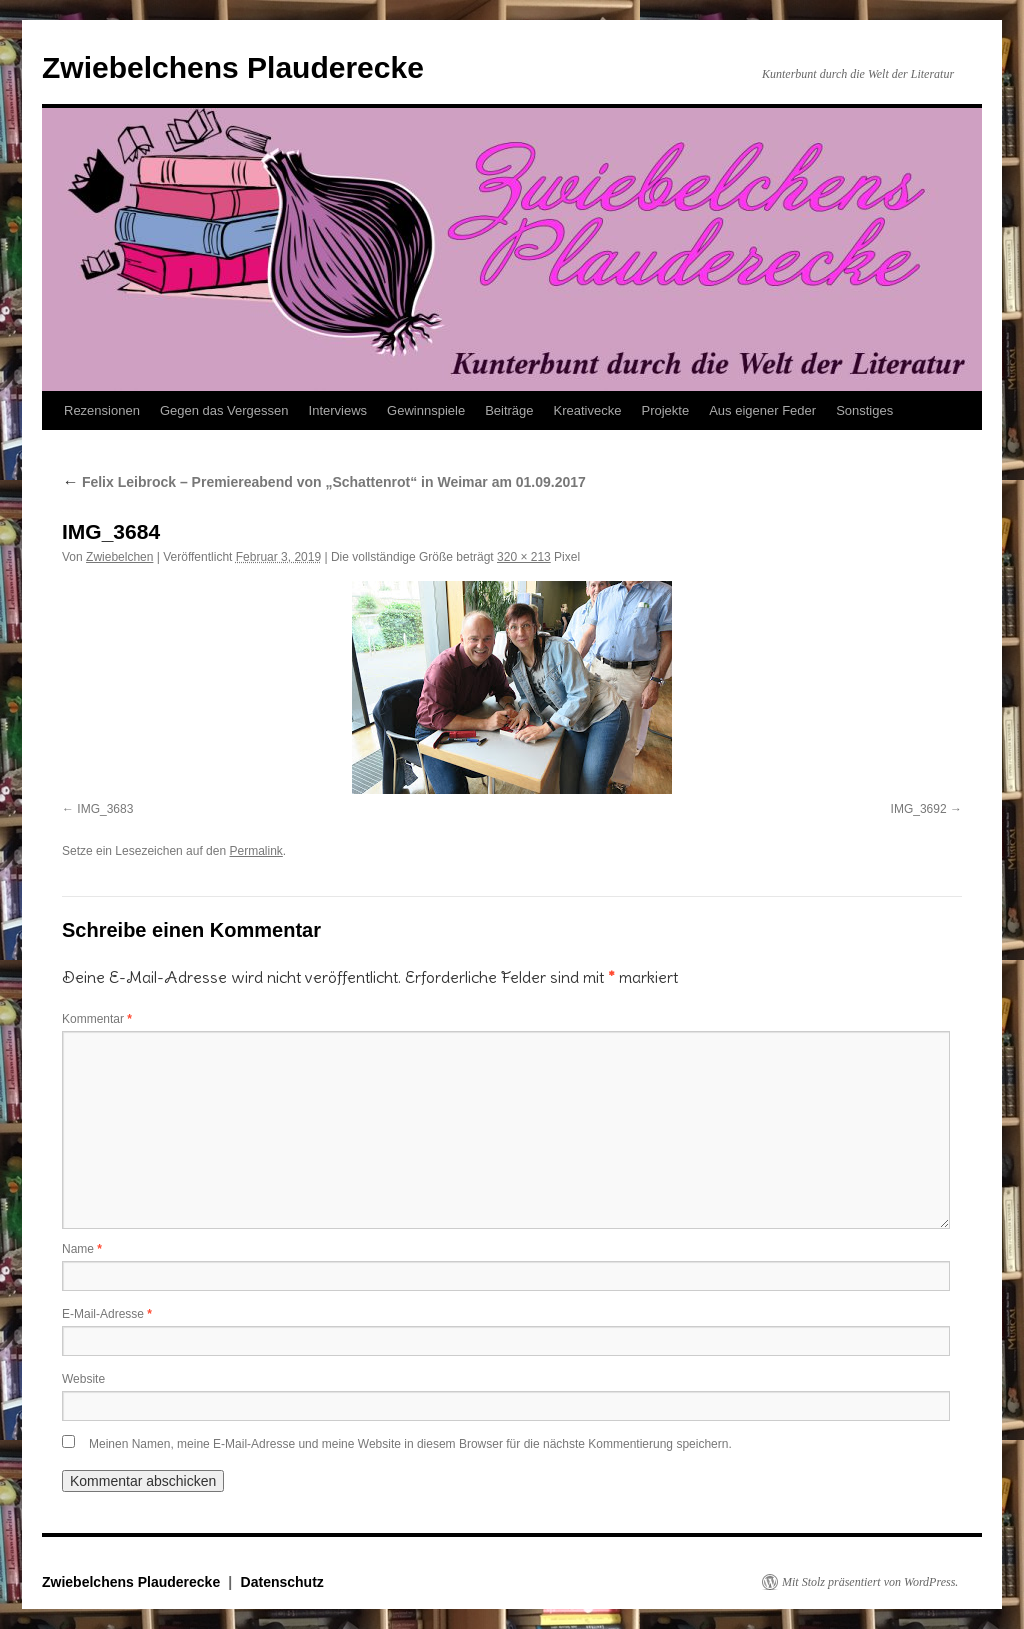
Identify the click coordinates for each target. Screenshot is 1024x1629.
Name (82, 1249)
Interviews (338, 410)
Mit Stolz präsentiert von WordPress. (870, 1582)
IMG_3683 (105, 809)
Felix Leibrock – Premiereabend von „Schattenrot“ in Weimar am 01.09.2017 (324, 482)
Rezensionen (102, 410)
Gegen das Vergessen (224, 410)
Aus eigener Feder (762, 410)
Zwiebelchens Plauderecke (233, 67)
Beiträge (509, 410)
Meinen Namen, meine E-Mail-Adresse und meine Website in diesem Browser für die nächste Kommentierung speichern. (410, 1444)
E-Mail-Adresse (107, 1314)
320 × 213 (524, 557)
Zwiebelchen (119, 557)
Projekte (665, 410)
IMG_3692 (919, 809)
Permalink (255, 851)
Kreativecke (588, 410)
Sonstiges (864, 410)
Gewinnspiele (426, 410)
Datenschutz (282, 1582)
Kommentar (97, 1019)
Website (83, 1379)
